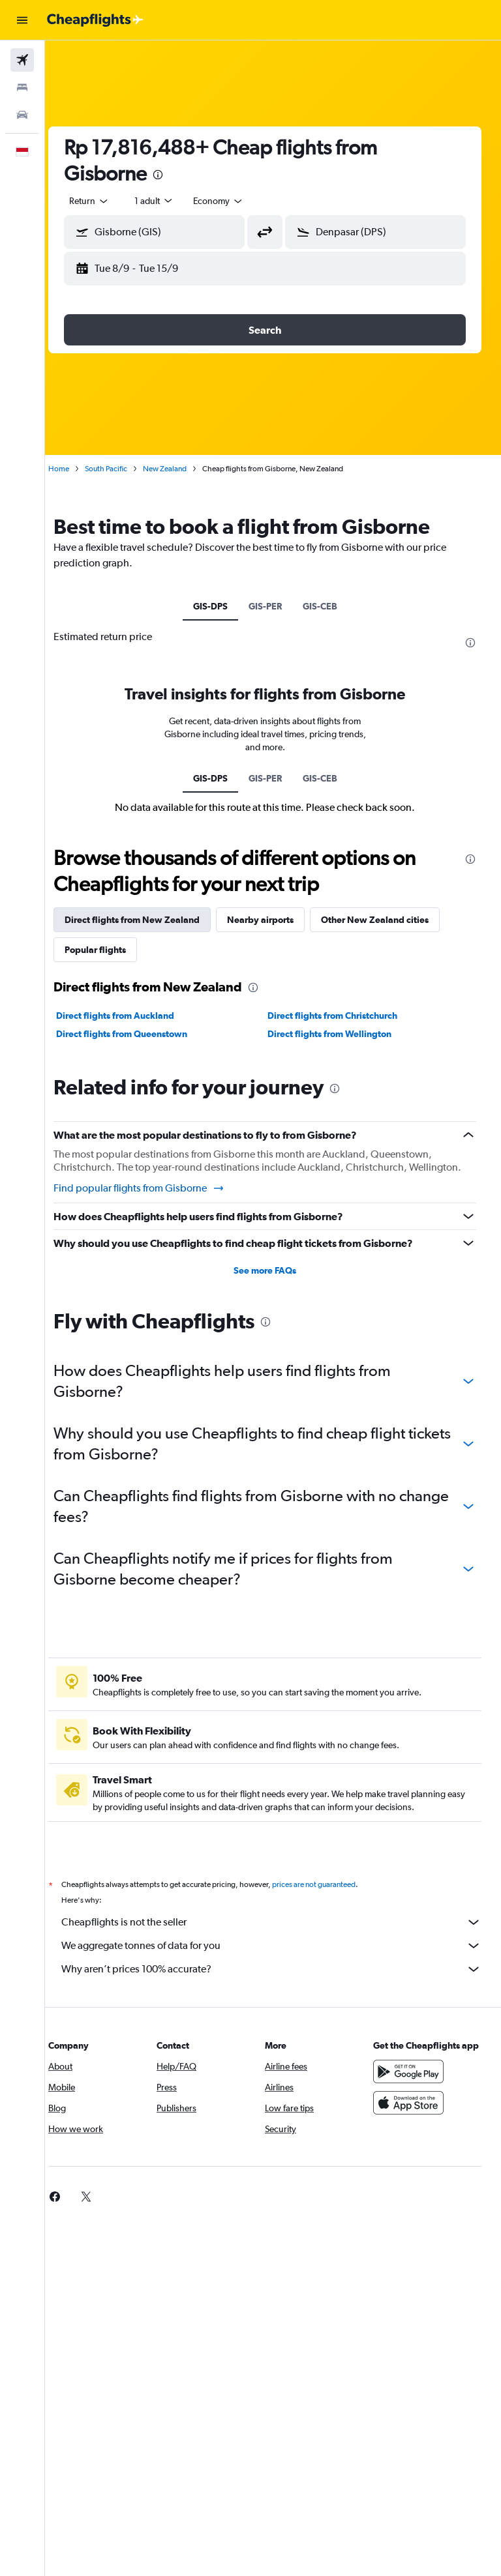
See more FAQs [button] (273, 1283)
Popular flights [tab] (111, 949)
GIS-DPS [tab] (218, 606)
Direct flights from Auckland (131, 1015)
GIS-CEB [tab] (328, 606)
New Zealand (181, 468)
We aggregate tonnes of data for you (279, 1958)
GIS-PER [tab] (273, 606)
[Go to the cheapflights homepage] (95, 20)
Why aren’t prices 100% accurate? (279, 1981)
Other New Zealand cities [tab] (391, 920)
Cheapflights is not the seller (279, 1934)
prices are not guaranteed (330, 1896)
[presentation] (174, 175)
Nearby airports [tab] (276, 920)
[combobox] (234, 200)
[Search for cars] (22, 115)
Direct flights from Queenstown (138, 1034)
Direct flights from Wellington (338, 1034)
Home (75, 468)
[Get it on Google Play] (412, 2097)
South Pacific (122, 468)
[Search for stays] (22, 87)
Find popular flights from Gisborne (155, 1200)
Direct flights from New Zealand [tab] (148, 920)
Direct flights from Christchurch (341, 1015)
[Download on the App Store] (412, 2128)
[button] (22, 20)
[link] (71, 2209)
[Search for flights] (22, 60)
